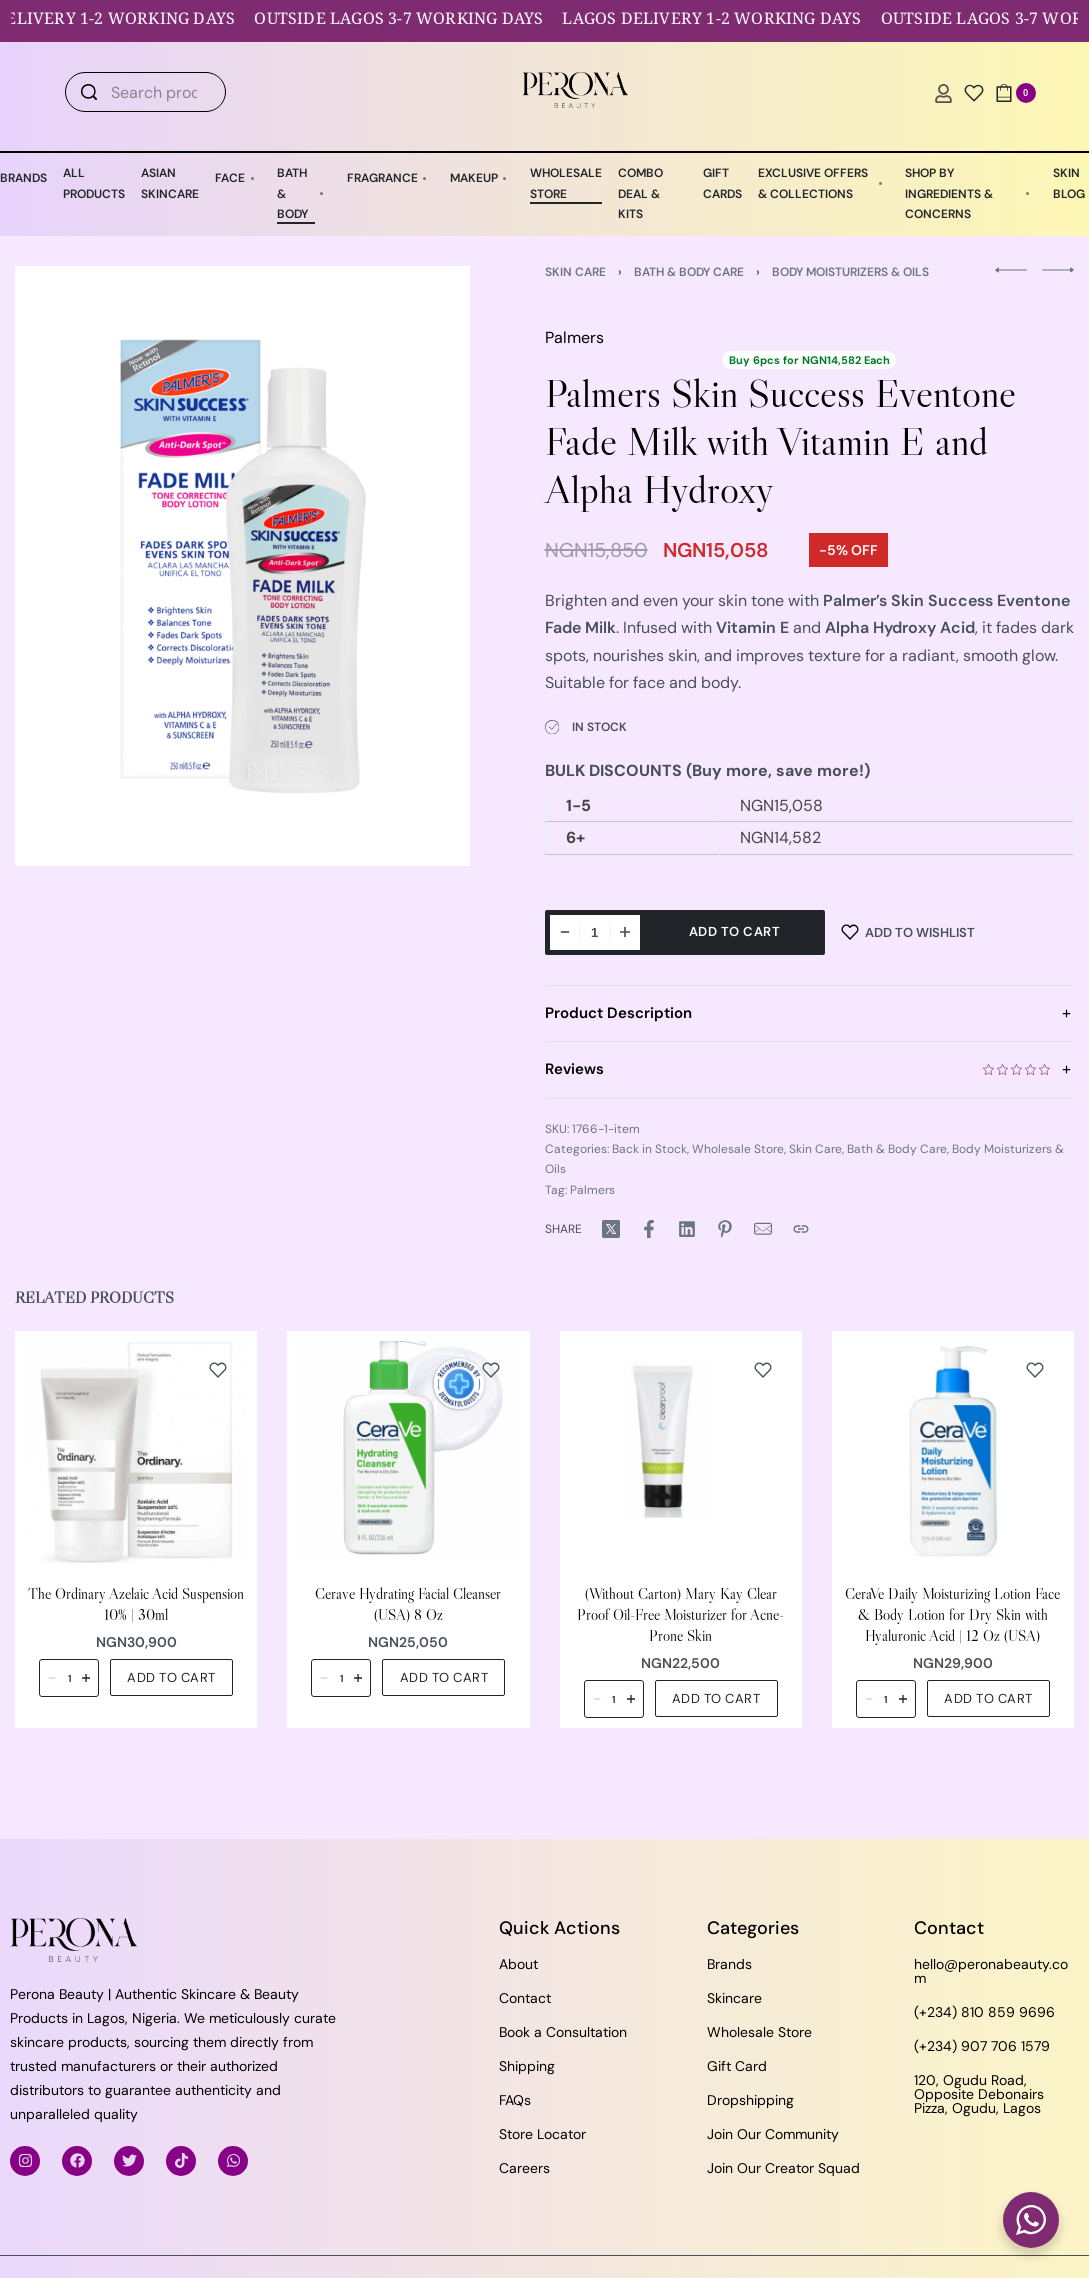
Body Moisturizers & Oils (850, 272)
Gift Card (737, 2066)
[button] (171, 1678)
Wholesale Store (738, 1149)
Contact (525, 1998)
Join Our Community (773, 2134)
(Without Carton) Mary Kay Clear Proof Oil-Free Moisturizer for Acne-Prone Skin (680, 1615)
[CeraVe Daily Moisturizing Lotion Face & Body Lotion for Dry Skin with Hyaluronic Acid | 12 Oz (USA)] (953, 1452)
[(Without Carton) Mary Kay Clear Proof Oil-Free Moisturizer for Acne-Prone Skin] (681, 1452)
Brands (729, 1964)
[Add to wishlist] (908, 932)
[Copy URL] (801, 1229)
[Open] (974, 93)
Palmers (574, 337)
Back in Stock (649, 1149)
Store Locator (542, 2134)
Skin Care (575, 272)
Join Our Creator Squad (783, 2168)
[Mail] (763, 1229)
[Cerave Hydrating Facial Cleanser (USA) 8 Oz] (408, 1452)
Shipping (527, 2066)
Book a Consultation (563, 2032)
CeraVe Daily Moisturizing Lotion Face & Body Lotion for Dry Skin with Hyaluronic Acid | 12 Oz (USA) (952, 1615)
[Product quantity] (595, 932)
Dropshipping (750, 2100)
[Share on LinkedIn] (687, 1229)
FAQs (515, 2100)
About (518, 1964)
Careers (524, 2168)
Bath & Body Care (689, 272)
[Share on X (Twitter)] (611, 1229)
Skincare (734, 1998)
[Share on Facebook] (649, 1229)
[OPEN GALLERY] (242, 566)
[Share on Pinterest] (725, 1229)
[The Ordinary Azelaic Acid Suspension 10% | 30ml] (136, 1452)
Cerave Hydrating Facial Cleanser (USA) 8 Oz (408, 1605)
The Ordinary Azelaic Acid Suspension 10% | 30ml (136, 1605)
